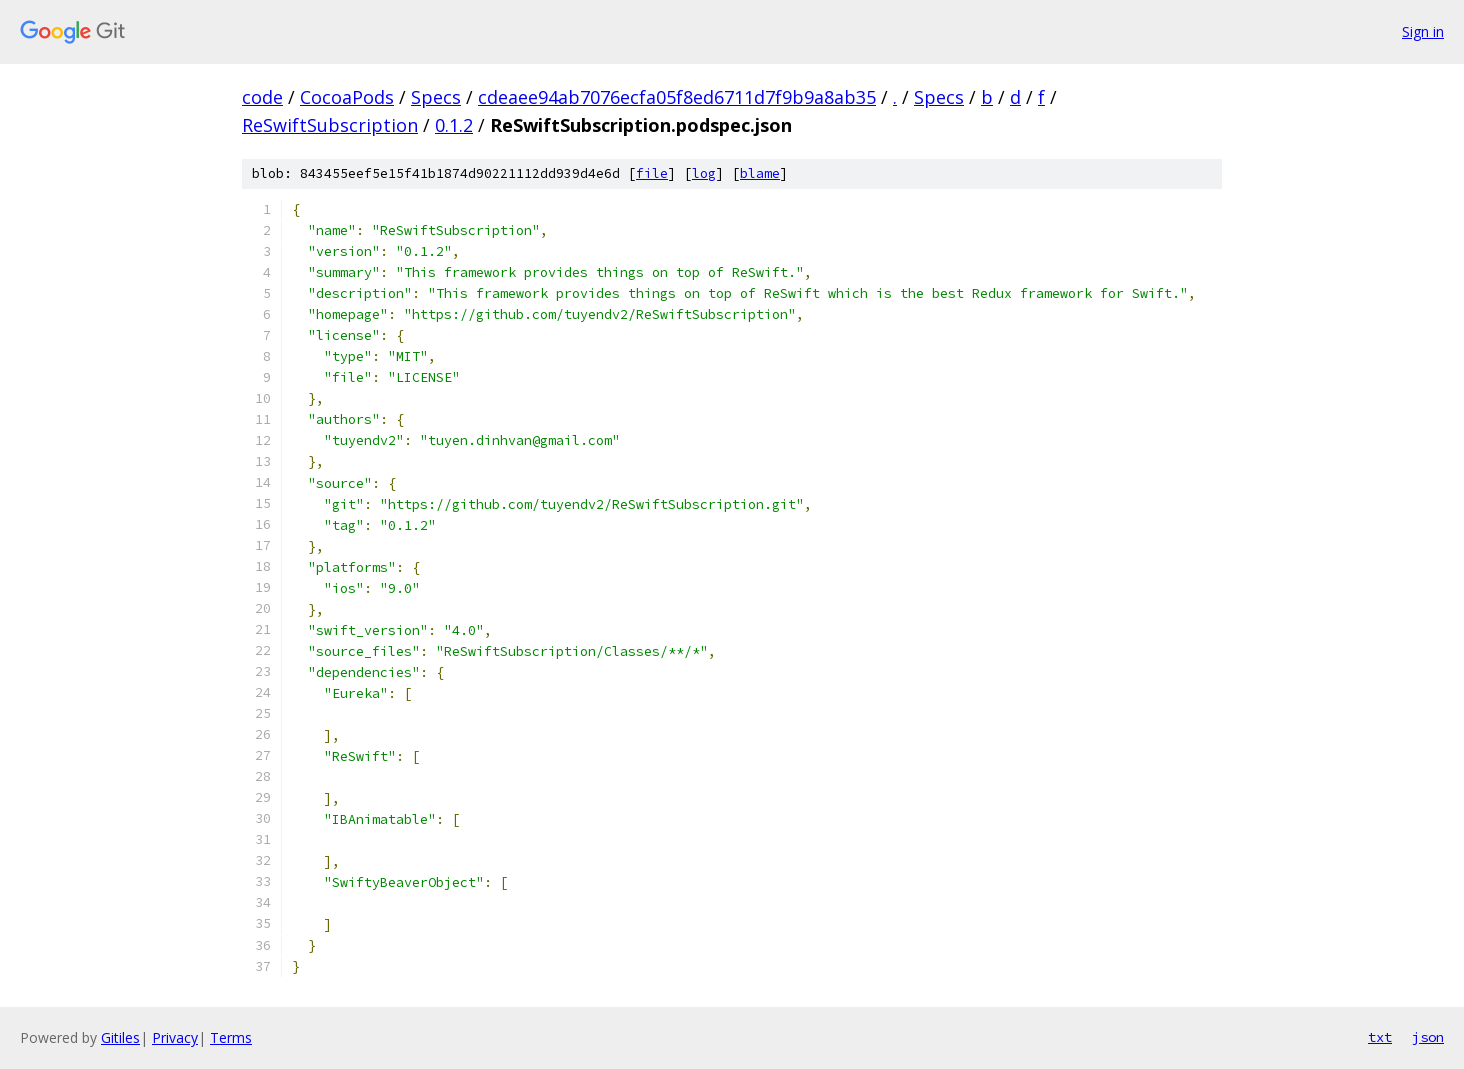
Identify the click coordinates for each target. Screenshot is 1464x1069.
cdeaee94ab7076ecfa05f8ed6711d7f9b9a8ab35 (677, 97)
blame (760, 173)
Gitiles (120, 1037)
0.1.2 (454, 125)
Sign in (1423, 31)
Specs (436, 97)
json (1428, 1037)
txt (1380, 1037)
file (652, 173)
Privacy (175, 1037)
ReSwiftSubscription (330, 125)
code (262, 97)
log (704, 173)
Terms (231, 1037)
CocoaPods (347, 97)
